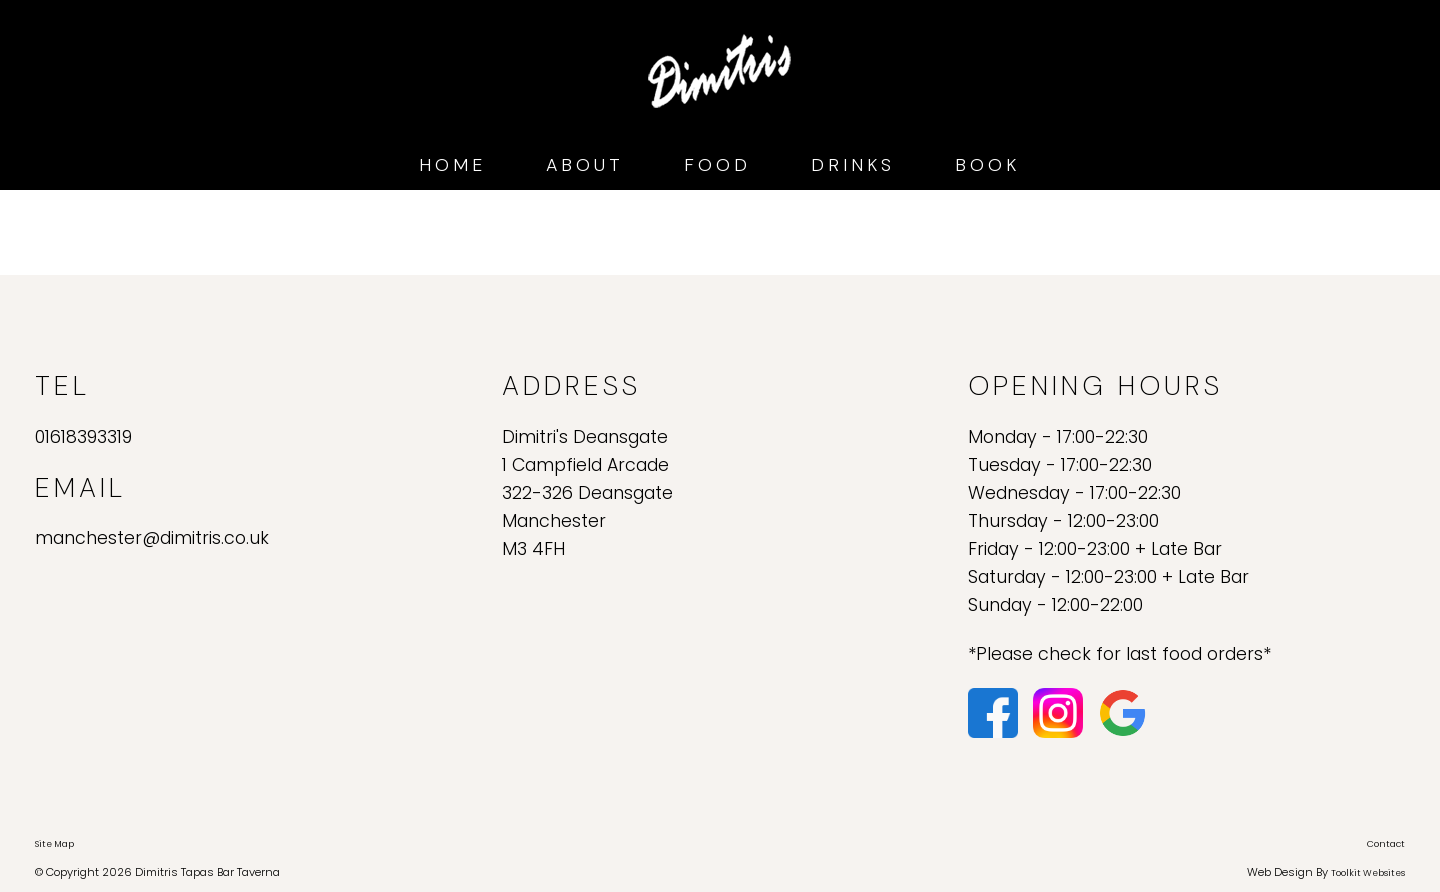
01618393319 (83, 437)
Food (717, 165)
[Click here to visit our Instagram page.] (1060, 712)
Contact (1386, 844)
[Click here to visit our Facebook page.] (995, 712)
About (585, 165)
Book (987, 165)
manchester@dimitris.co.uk (152, 538)
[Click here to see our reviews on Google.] (1123, 712)
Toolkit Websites (1368, 873)
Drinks (853, 165)
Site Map (54, 844)
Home (452, 165)
